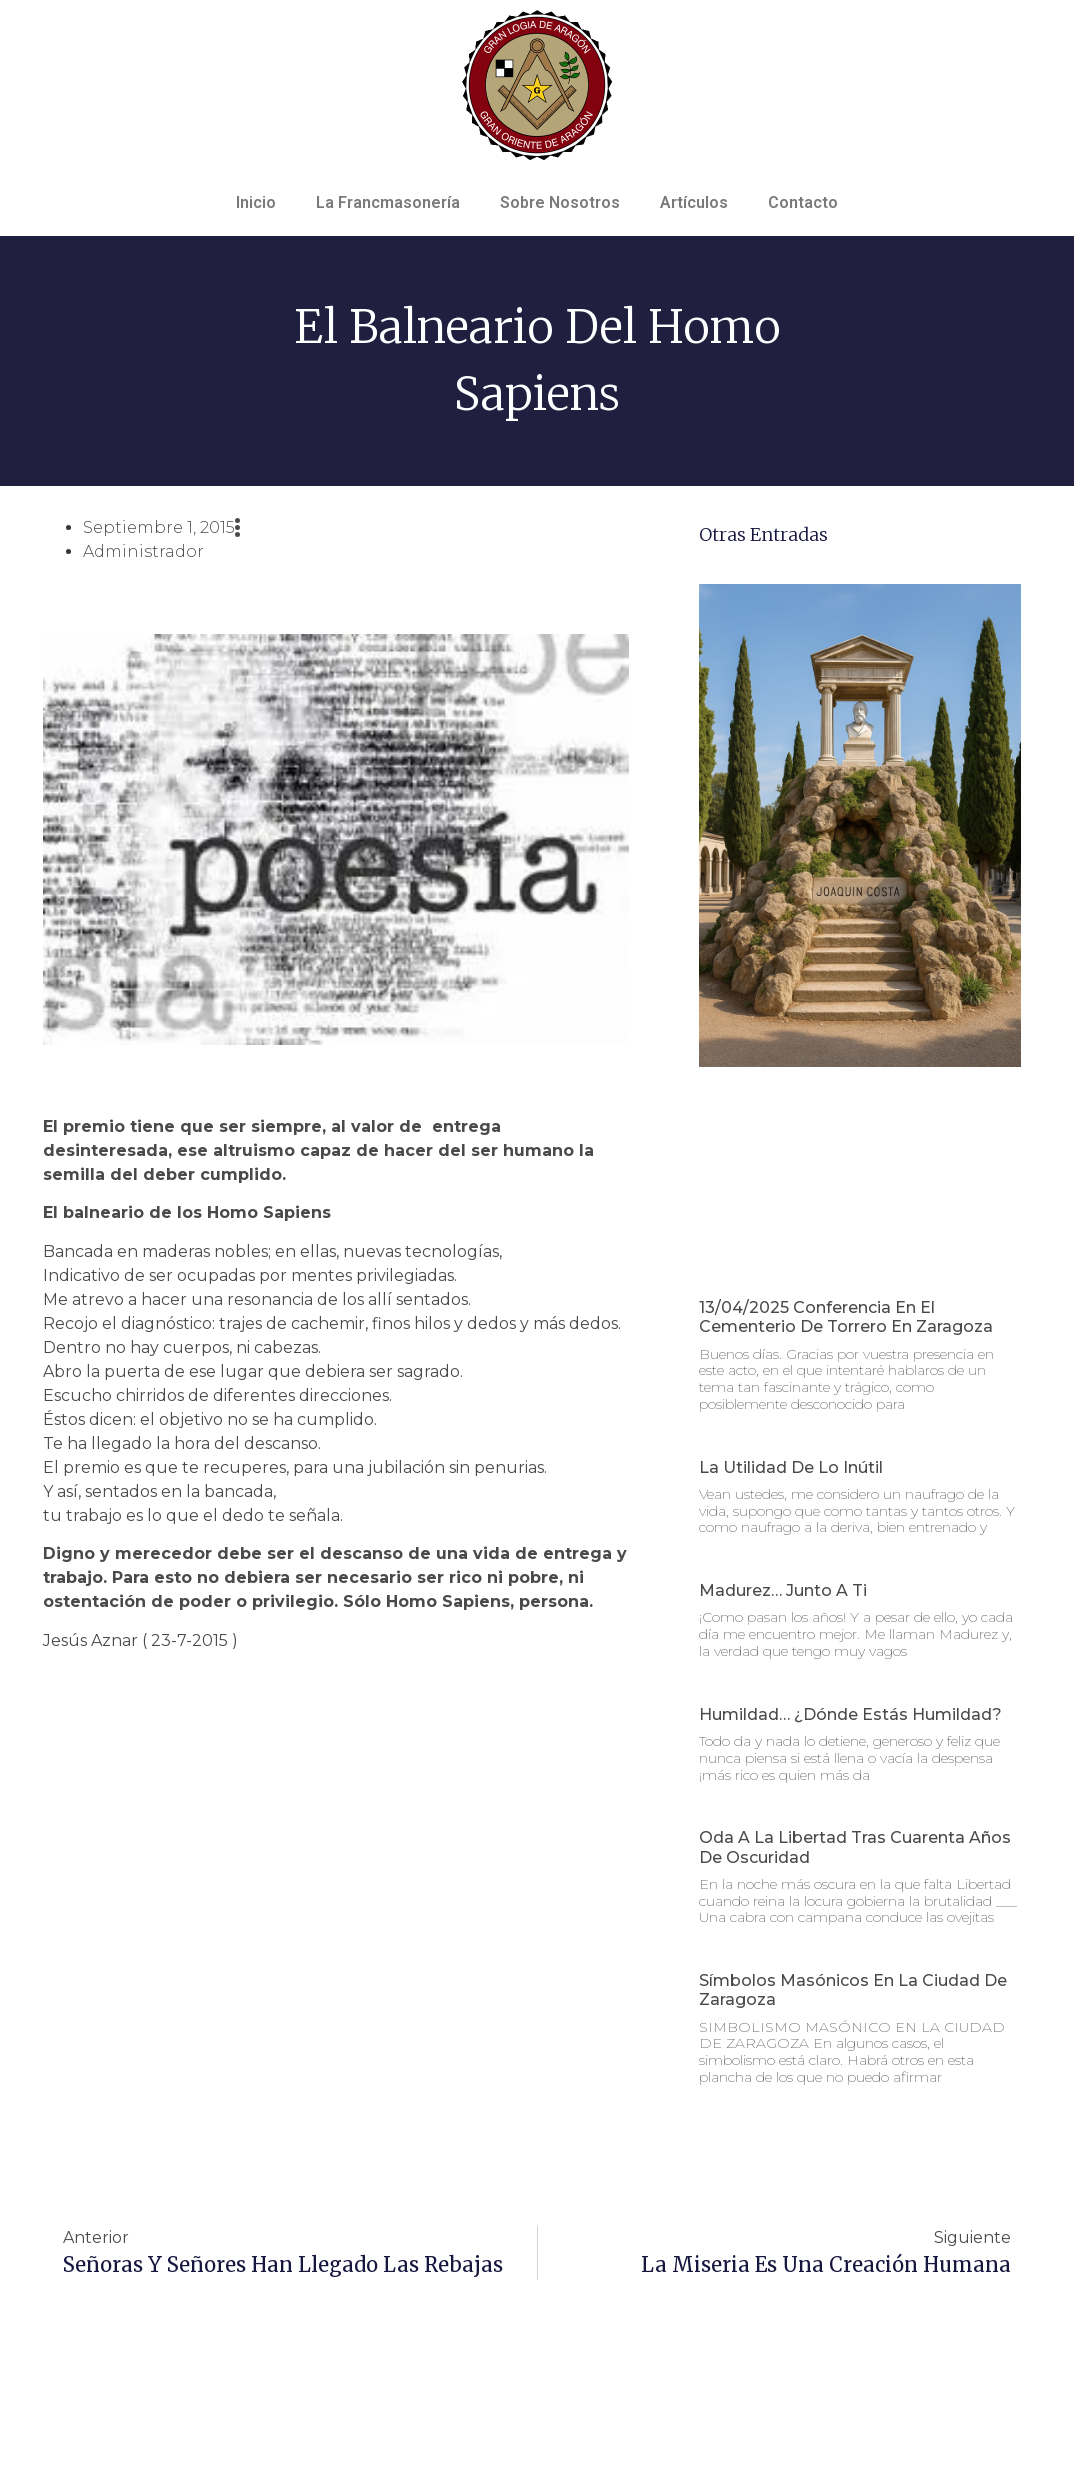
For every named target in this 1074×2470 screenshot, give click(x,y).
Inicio (256, 202)
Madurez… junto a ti (783, 1590)
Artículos (694, 202)
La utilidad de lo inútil (791, 1467)
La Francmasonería (388, 202)
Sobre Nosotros (560, 202)
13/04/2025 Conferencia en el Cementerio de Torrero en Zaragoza (846, 1317)
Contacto (803, 202)
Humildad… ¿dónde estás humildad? (850, 1714)
